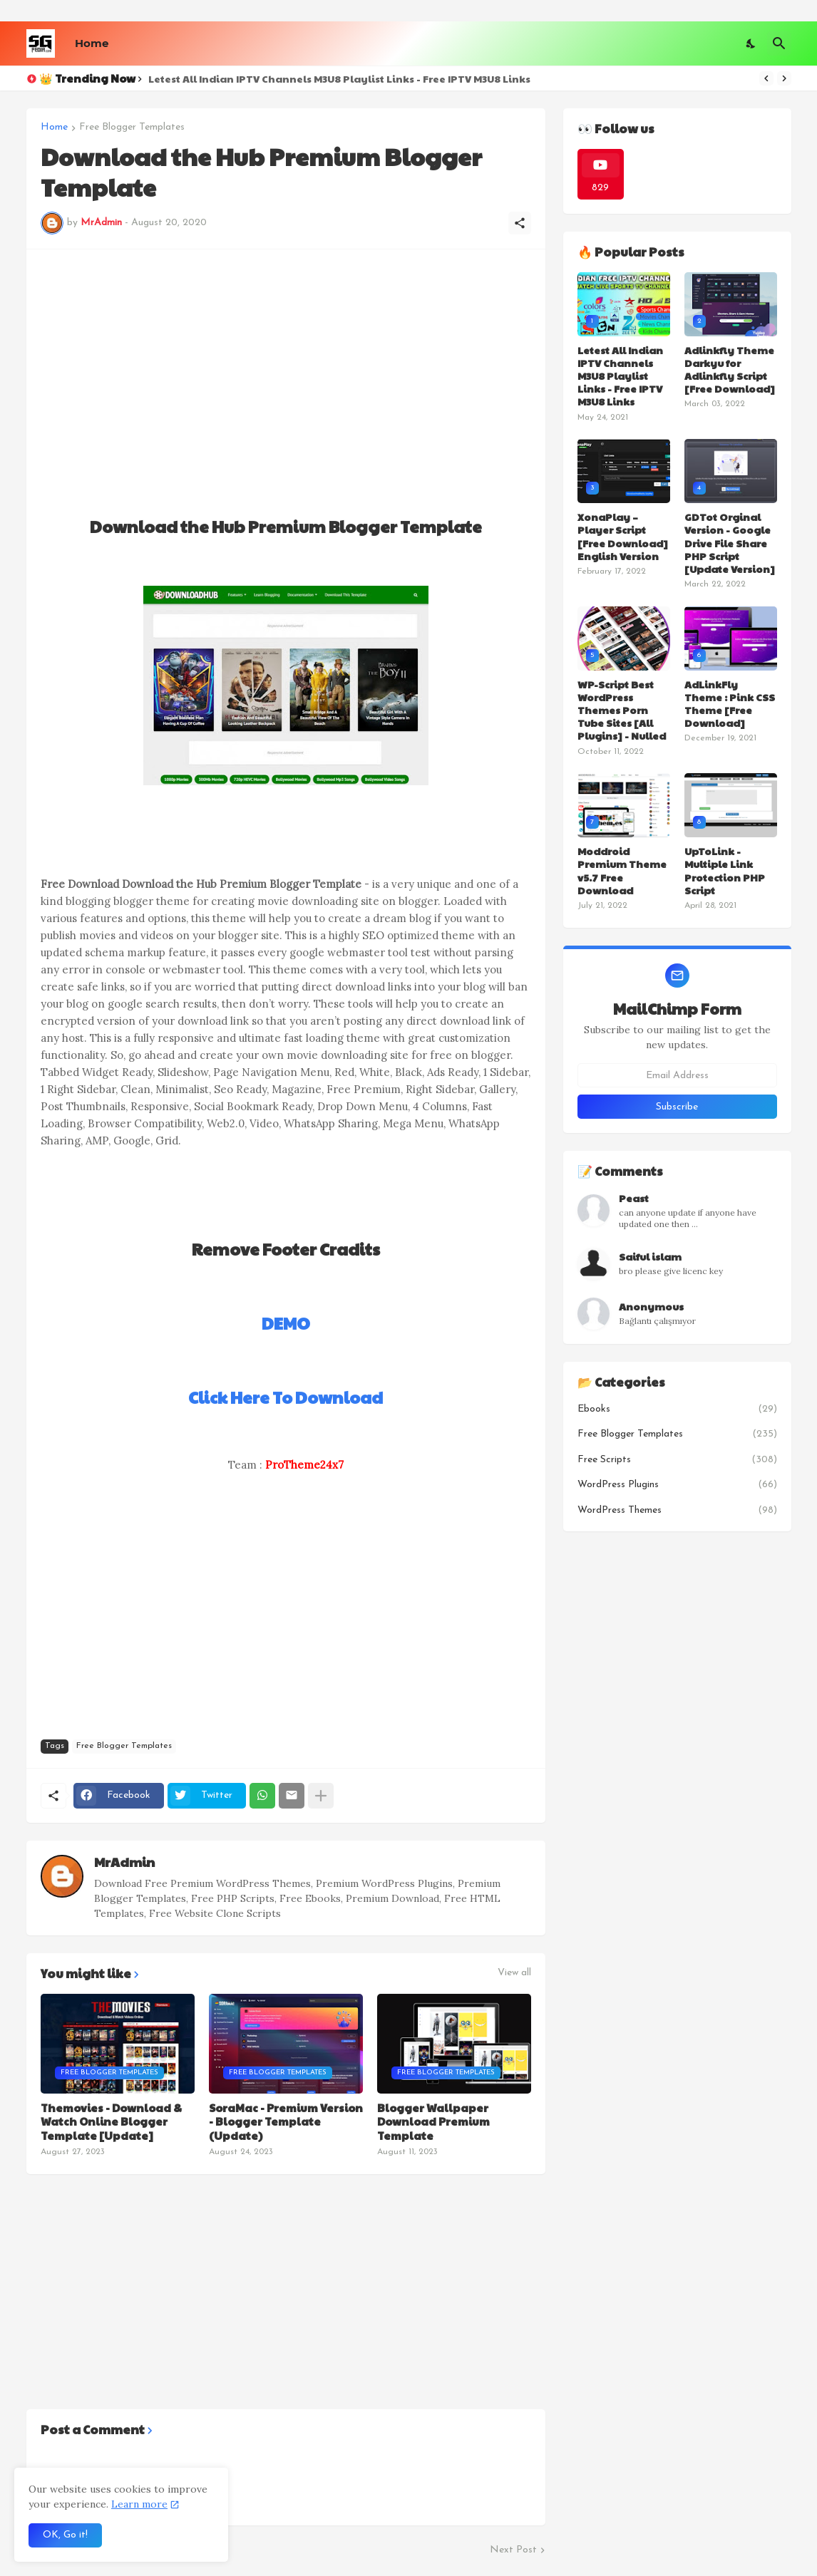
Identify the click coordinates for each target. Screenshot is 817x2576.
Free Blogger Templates (132, 128)
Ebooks (677, 1409)
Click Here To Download (285, 1397)
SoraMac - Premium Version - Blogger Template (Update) (286, 2122)
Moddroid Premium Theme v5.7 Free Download (622, 870)
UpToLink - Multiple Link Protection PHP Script (724, 870)
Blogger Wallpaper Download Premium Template (433, 2122)
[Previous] (766, 78)
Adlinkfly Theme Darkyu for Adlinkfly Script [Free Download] (729, 369)
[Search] (779, 43)
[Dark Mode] (751, 43)
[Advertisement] (286, 363)
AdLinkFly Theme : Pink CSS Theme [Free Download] (729, 704)
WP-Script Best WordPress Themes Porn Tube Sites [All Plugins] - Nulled (621, 710)
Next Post (513, 2550)
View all (514, 1973)
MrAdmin (124, 1862)
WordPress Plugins (677, 1485)
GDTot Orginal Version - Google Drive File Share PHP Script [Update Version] (729, 542)
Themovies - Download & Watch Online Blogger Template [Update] (111, 2122)
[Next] (784, 78)
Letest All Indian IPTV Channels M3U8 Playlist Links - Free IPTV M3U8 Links (339, 78)
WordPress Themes (677, 1511)
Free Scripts (677, 1460)
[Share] (519, 223)
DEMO (286, 1323)
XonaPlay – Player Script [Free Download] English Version (622, 536)
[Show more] (321, 1796)
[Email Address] (677, 1075)
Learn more (139, 2504)
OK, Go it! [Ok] (65, 2535)
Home (91, 43)
